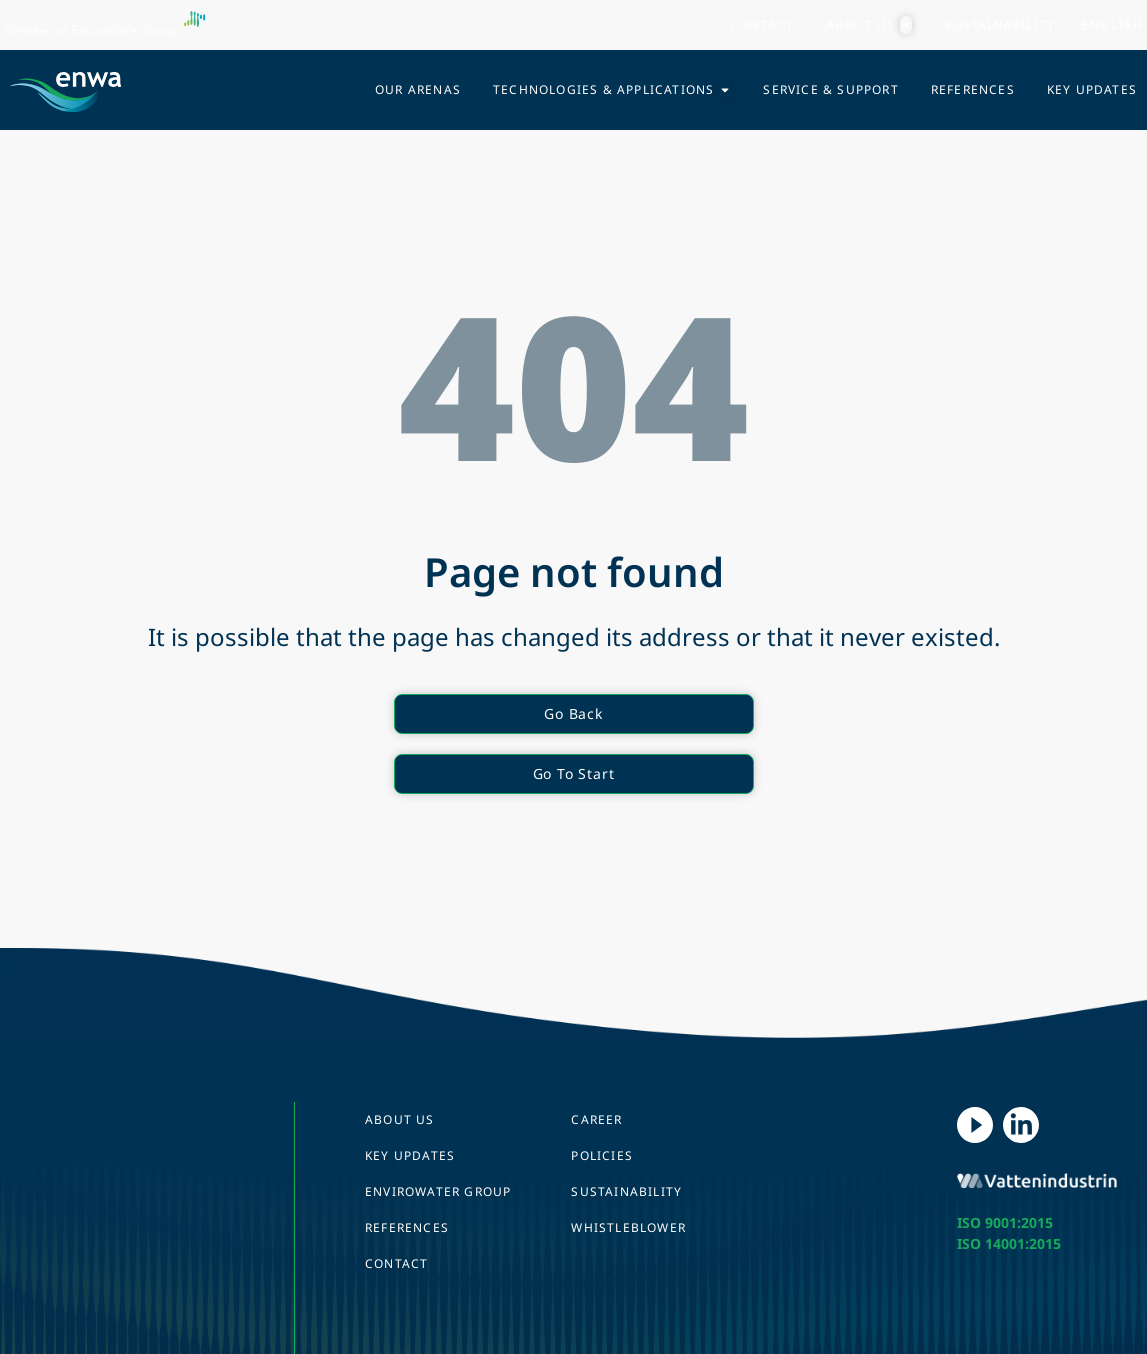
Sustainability (626, 1191)
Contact (396, 1263)
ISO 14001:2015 (1009, 1243)
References (407, 1227)
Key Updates (410, 1155)
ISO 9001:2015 (1005, 1222)
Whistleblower (628, 1227)
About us (400, 1119)
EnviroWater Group (438, 1191)
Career (596, 1119)
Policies (602, 1155)
